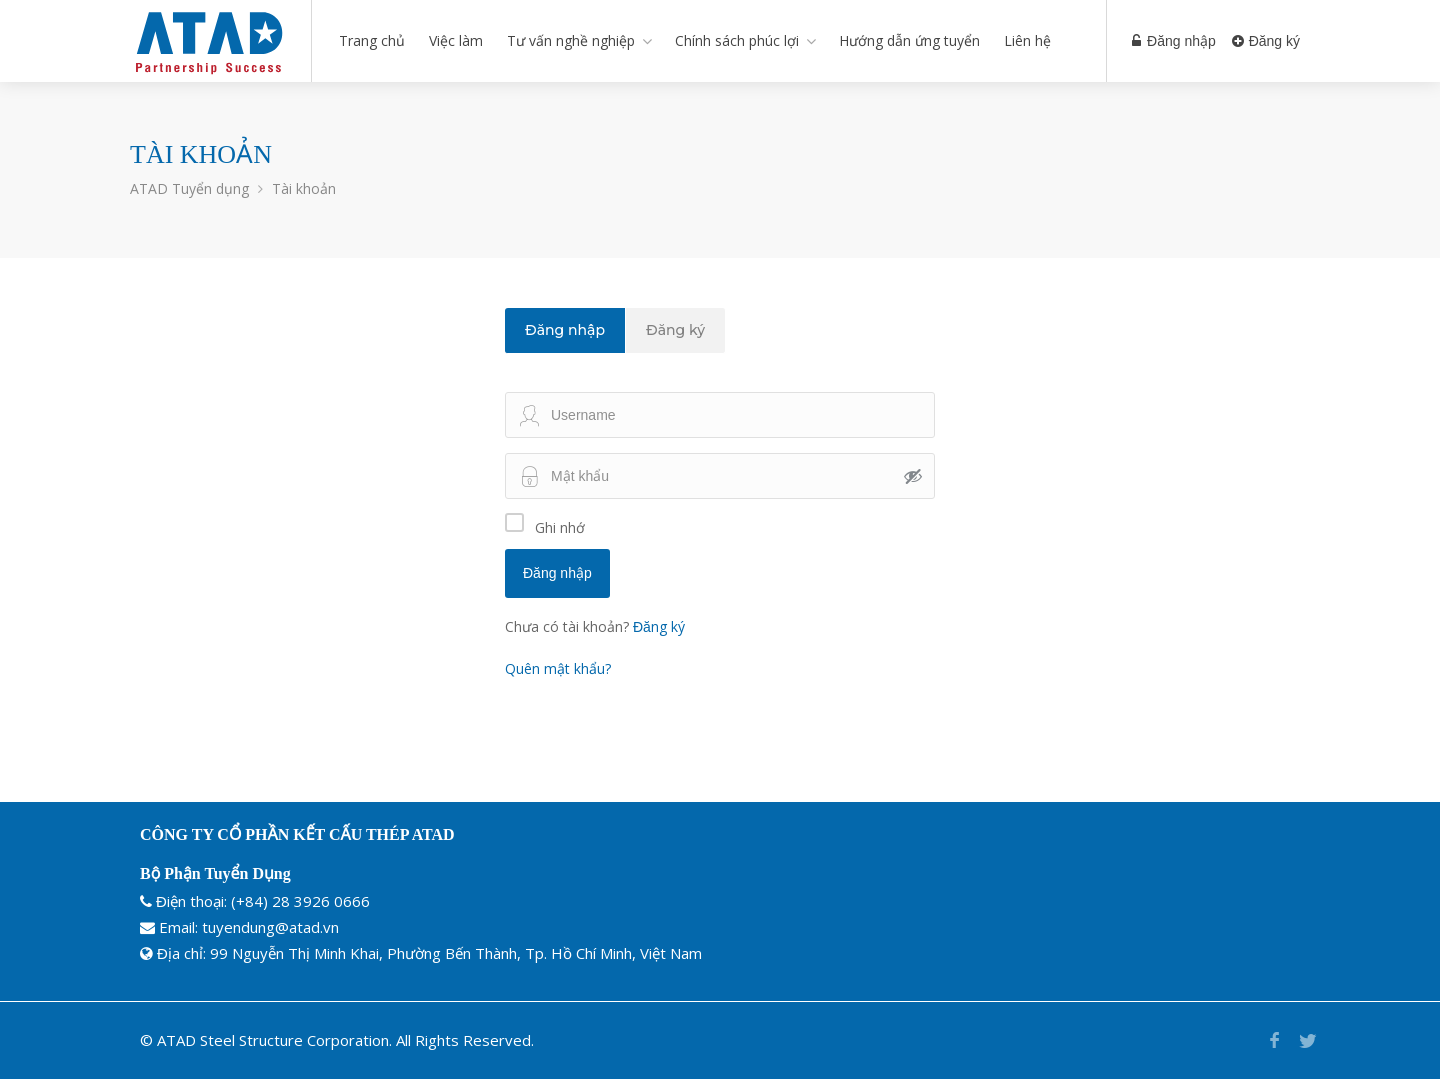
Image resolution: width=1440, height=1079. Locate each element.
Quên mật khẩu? (558, 668)
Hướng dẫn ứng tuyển (909, 40)
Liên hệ (1027, 40)
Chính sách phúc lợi (737, 40)
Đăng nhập (1174, 40)
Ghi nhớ (560, 527)
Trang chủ (372, 40)
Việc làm (456, 40)
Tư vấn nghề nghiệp (571, 40)
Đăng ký (1266, 40)
